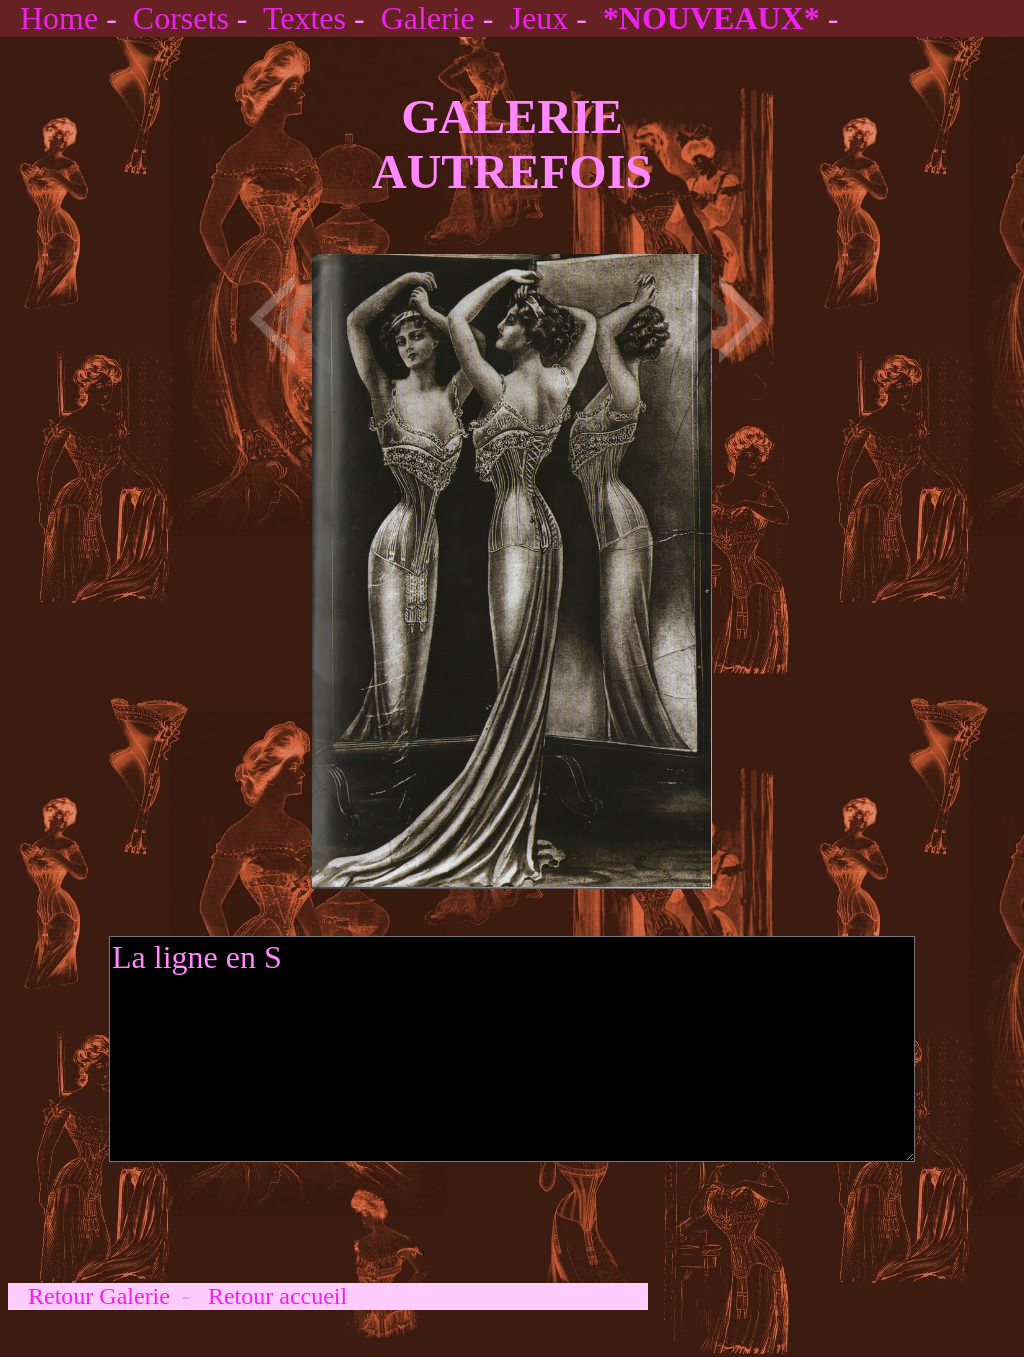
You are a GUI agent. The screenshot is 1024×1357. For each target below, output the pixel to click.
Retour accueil (277, 1296)
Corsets (181, 18)
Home (59, 18)
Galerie (428, 18)
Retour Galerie (99, 1296)
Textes (304, 18)
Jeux (538, 18)
